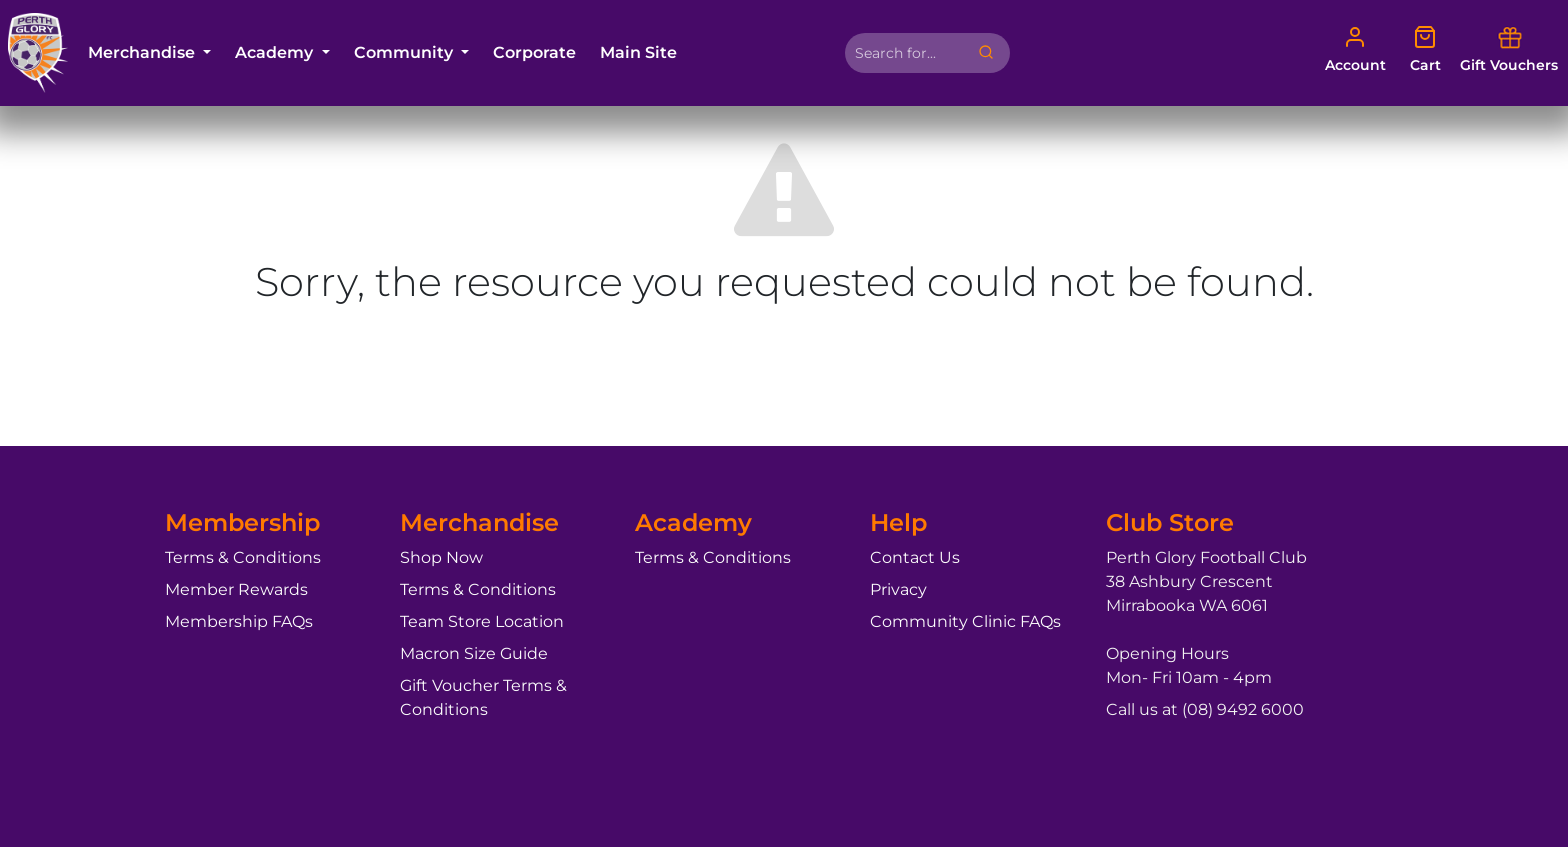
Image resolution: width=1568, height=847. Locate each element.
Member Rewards (236, 589)
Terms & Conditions (243, 557)
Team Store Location (482, 621)
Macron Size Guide (474, 653)
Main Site (638, 52)
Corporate (534, 52)
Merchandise (143, 52)
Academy (276, 52)
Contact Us (915, 557)
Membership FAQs (239, 621)
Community (405, 52)
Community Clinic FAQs (965, 621)
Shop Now (441, 557)
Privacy (898, 589)
